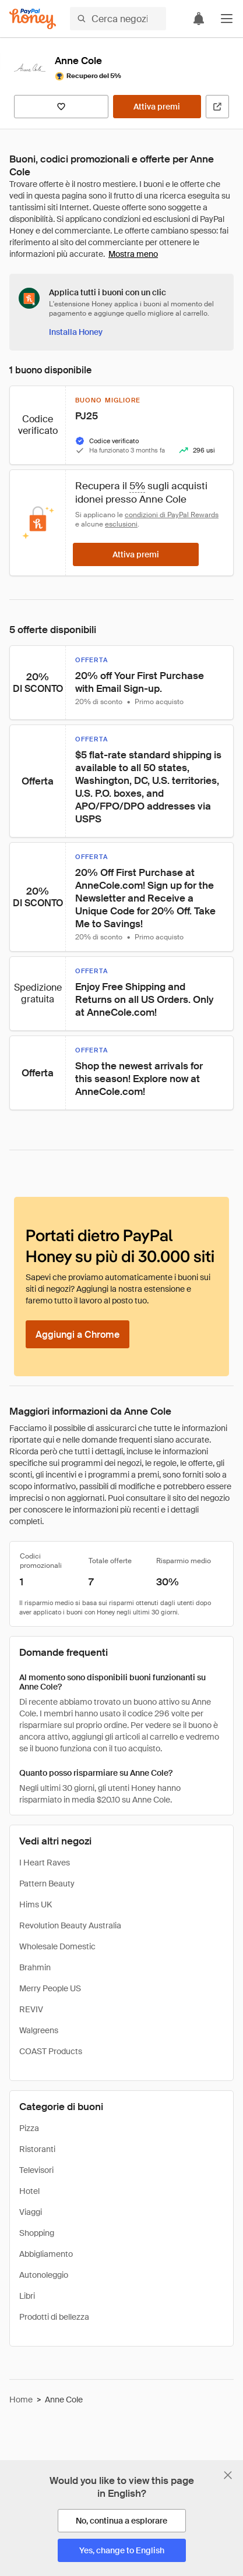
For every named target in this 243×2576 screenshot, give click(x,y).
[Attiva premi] (157, 106)
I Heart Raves (44, 1862)
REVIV (31, 2009)
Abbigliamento (46, 2254)
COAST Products (50, 2051)
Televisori (36, 2170)
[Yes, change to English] (122, 2550)
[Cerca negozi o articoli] (118, 18)
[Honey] (32, 19)
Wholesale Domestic (57, 1946)
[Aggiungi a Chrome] (77, 1334)
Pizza (29, 2128)
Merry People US (50, 1988)
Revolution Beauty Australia (70, 1925)
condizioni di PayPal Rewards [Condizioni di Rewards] (172, 515)
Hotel (29, 2191)
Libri (27, 2296)
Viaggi (30, 2212)
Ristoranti (37, 2149)
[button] (227, 18)
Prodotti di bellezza (54, 2317)
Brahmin (35, 1967)
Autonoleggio (43, 2275)
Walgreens (38, 2030)
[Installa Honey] (76, 332)
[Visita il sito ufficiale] (217, 106)
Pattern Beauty (47, 1883)
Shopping (36, 2233)
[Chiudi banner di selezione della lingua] (228, 2475)
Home (21, 2399)
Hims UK (35, 1904)
